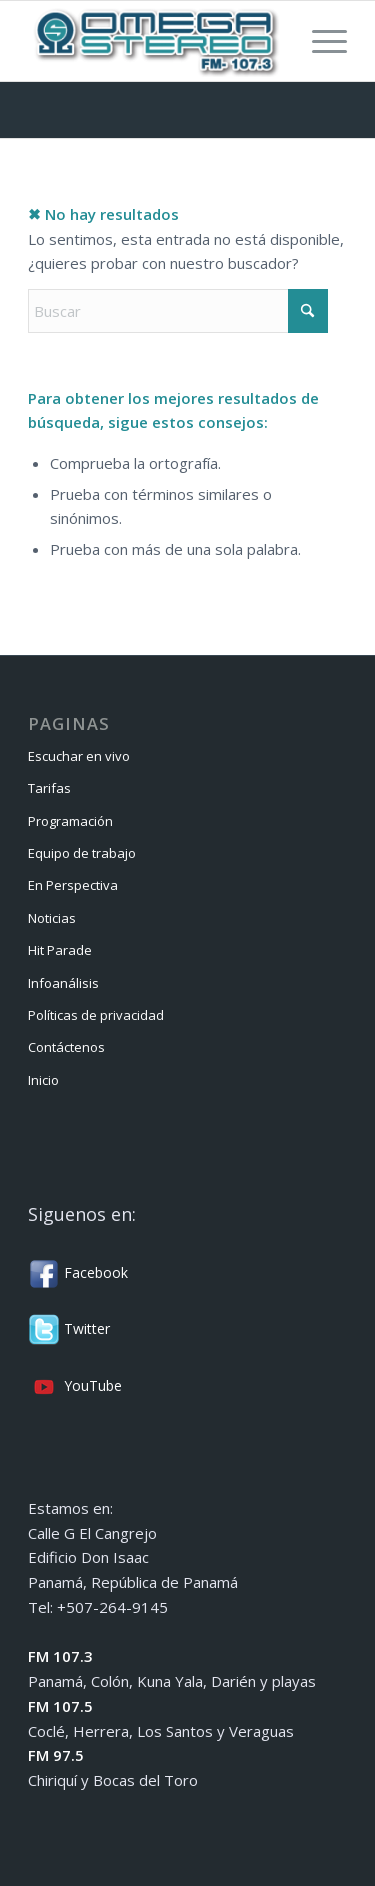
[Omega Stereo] (155, 41)
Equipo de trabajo (82, 853)
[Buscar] (178, 311)
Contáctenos (66, 1047)
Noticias (52, 918)
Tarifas (49, 788)
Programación (70, 821)
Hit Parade (60, 950)
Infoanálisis (63, 983)
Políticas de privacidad (96, 1015)
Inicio (43, 1080)
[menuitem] (319, 41)
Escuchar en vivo (79, 756)
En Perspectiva (73, 885)
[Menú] (319, 41)
